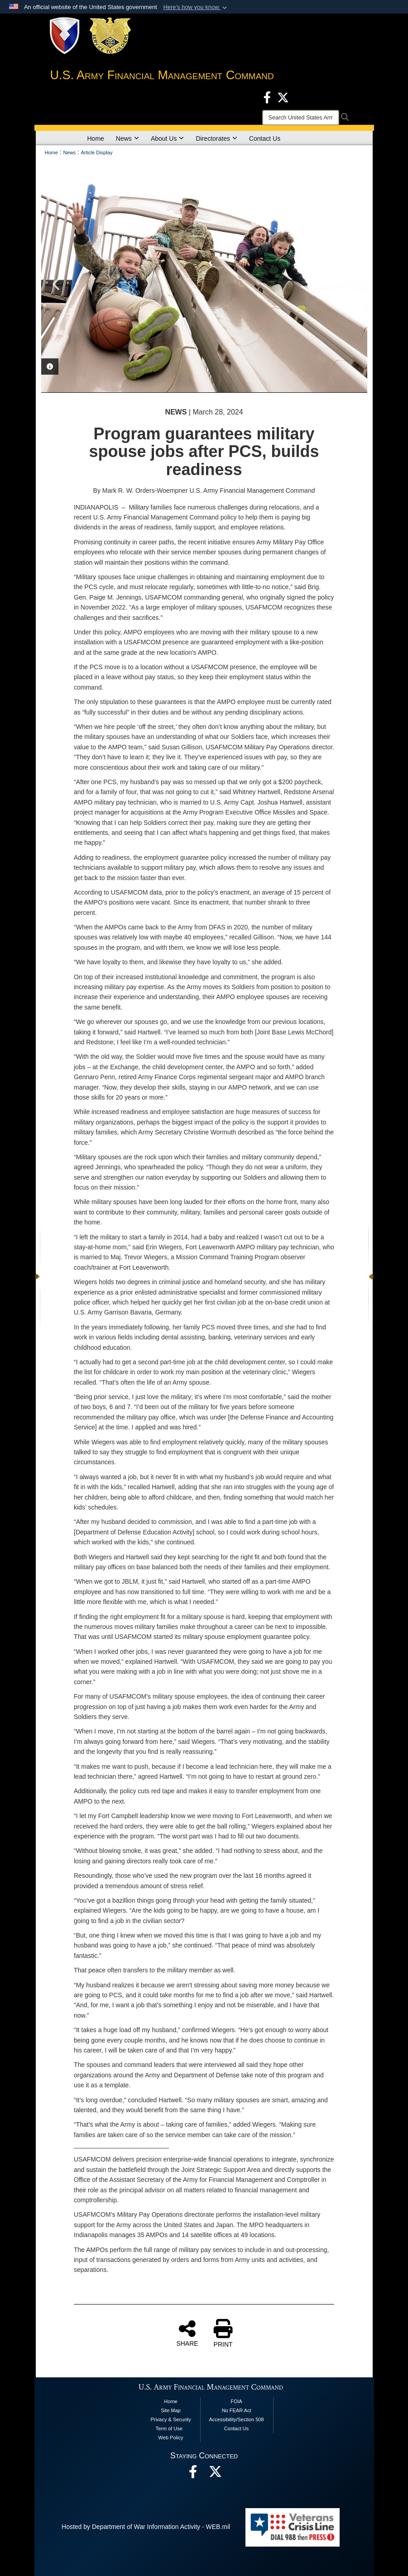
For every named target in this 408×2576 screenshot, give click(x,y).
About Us (167, 138)
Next (351, 284)
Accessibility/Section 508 (236, 2419)
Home (95, 138)
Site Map (170, 2410)
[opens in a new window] (215, 2474)
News (127, 138)
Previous (57, 284)
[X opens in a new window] (283, 96)
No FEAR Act (236, 2410)
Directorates (216, 138)
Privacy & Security (170, 2419)
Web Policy (170, 2437)
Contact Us (264, 138)
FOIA (236, 2401)
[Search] (300, 117)
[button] (196, 7)
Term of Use (168, 2428)
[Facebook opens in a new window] (267, 96)
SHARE (187, 2333)
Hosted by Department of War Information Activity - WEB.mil (146, 2526)
